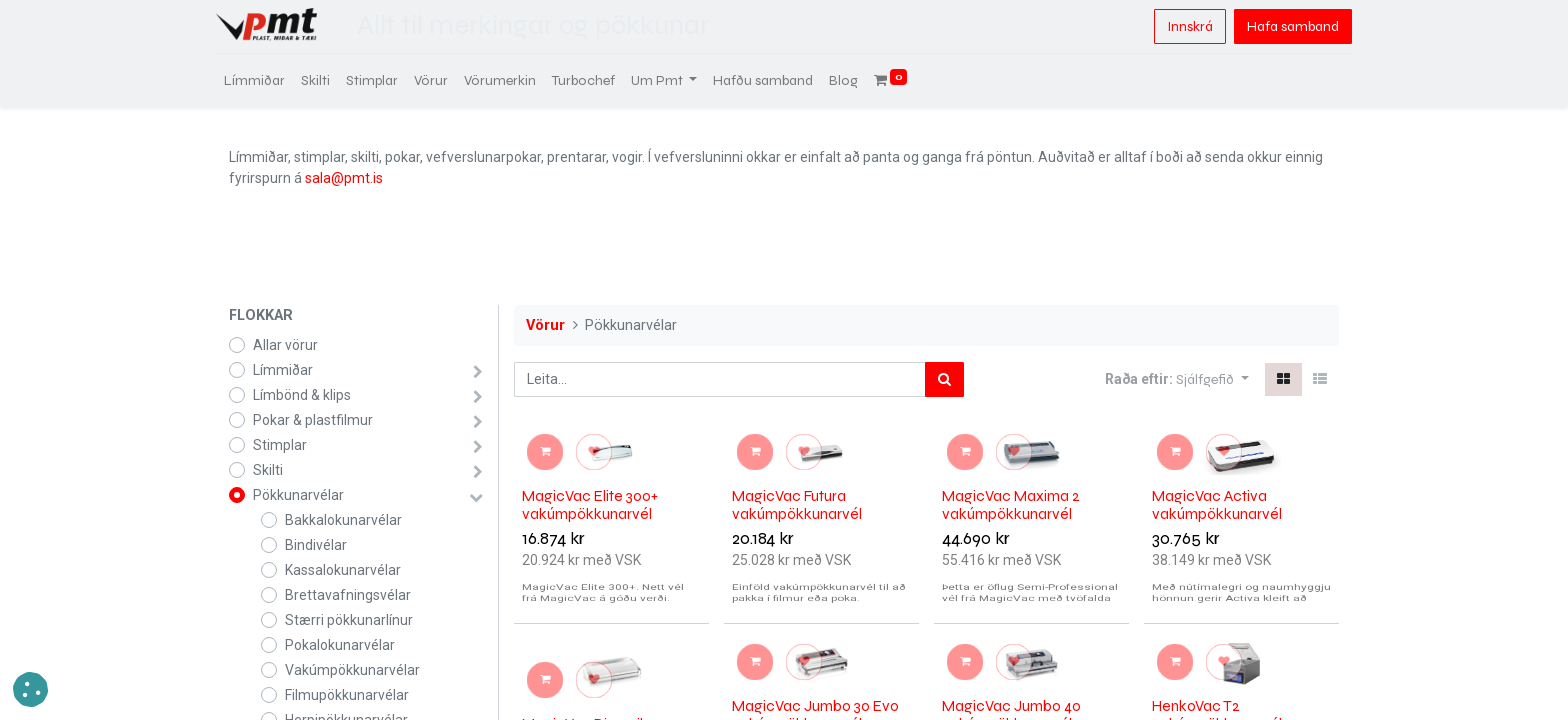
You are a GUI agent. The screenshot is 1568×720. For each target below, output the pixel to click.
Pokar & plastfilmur (313, 420)
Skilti (268, 470)
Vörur (545, 325)
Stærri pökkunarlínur (349, 620)
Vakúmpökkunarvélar (352, 670)
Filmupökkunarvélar (347, 695)
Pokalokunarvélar (340, 645)
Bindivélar (316, 545)
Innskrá (1177, 26)
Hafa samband (1280, 26)
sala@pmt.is (344, 178)
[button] (1212, 379)
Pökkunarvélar (298, 495)
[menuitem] (267, 80)
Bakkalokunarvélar (343, 520)
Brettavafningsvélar (348, 595)
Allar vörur (285, 345)
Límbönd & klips (302, 395)
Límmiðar (283, 370)
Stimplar (280, 445)
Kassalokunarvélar (343, 570)
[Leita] (944, 379)
